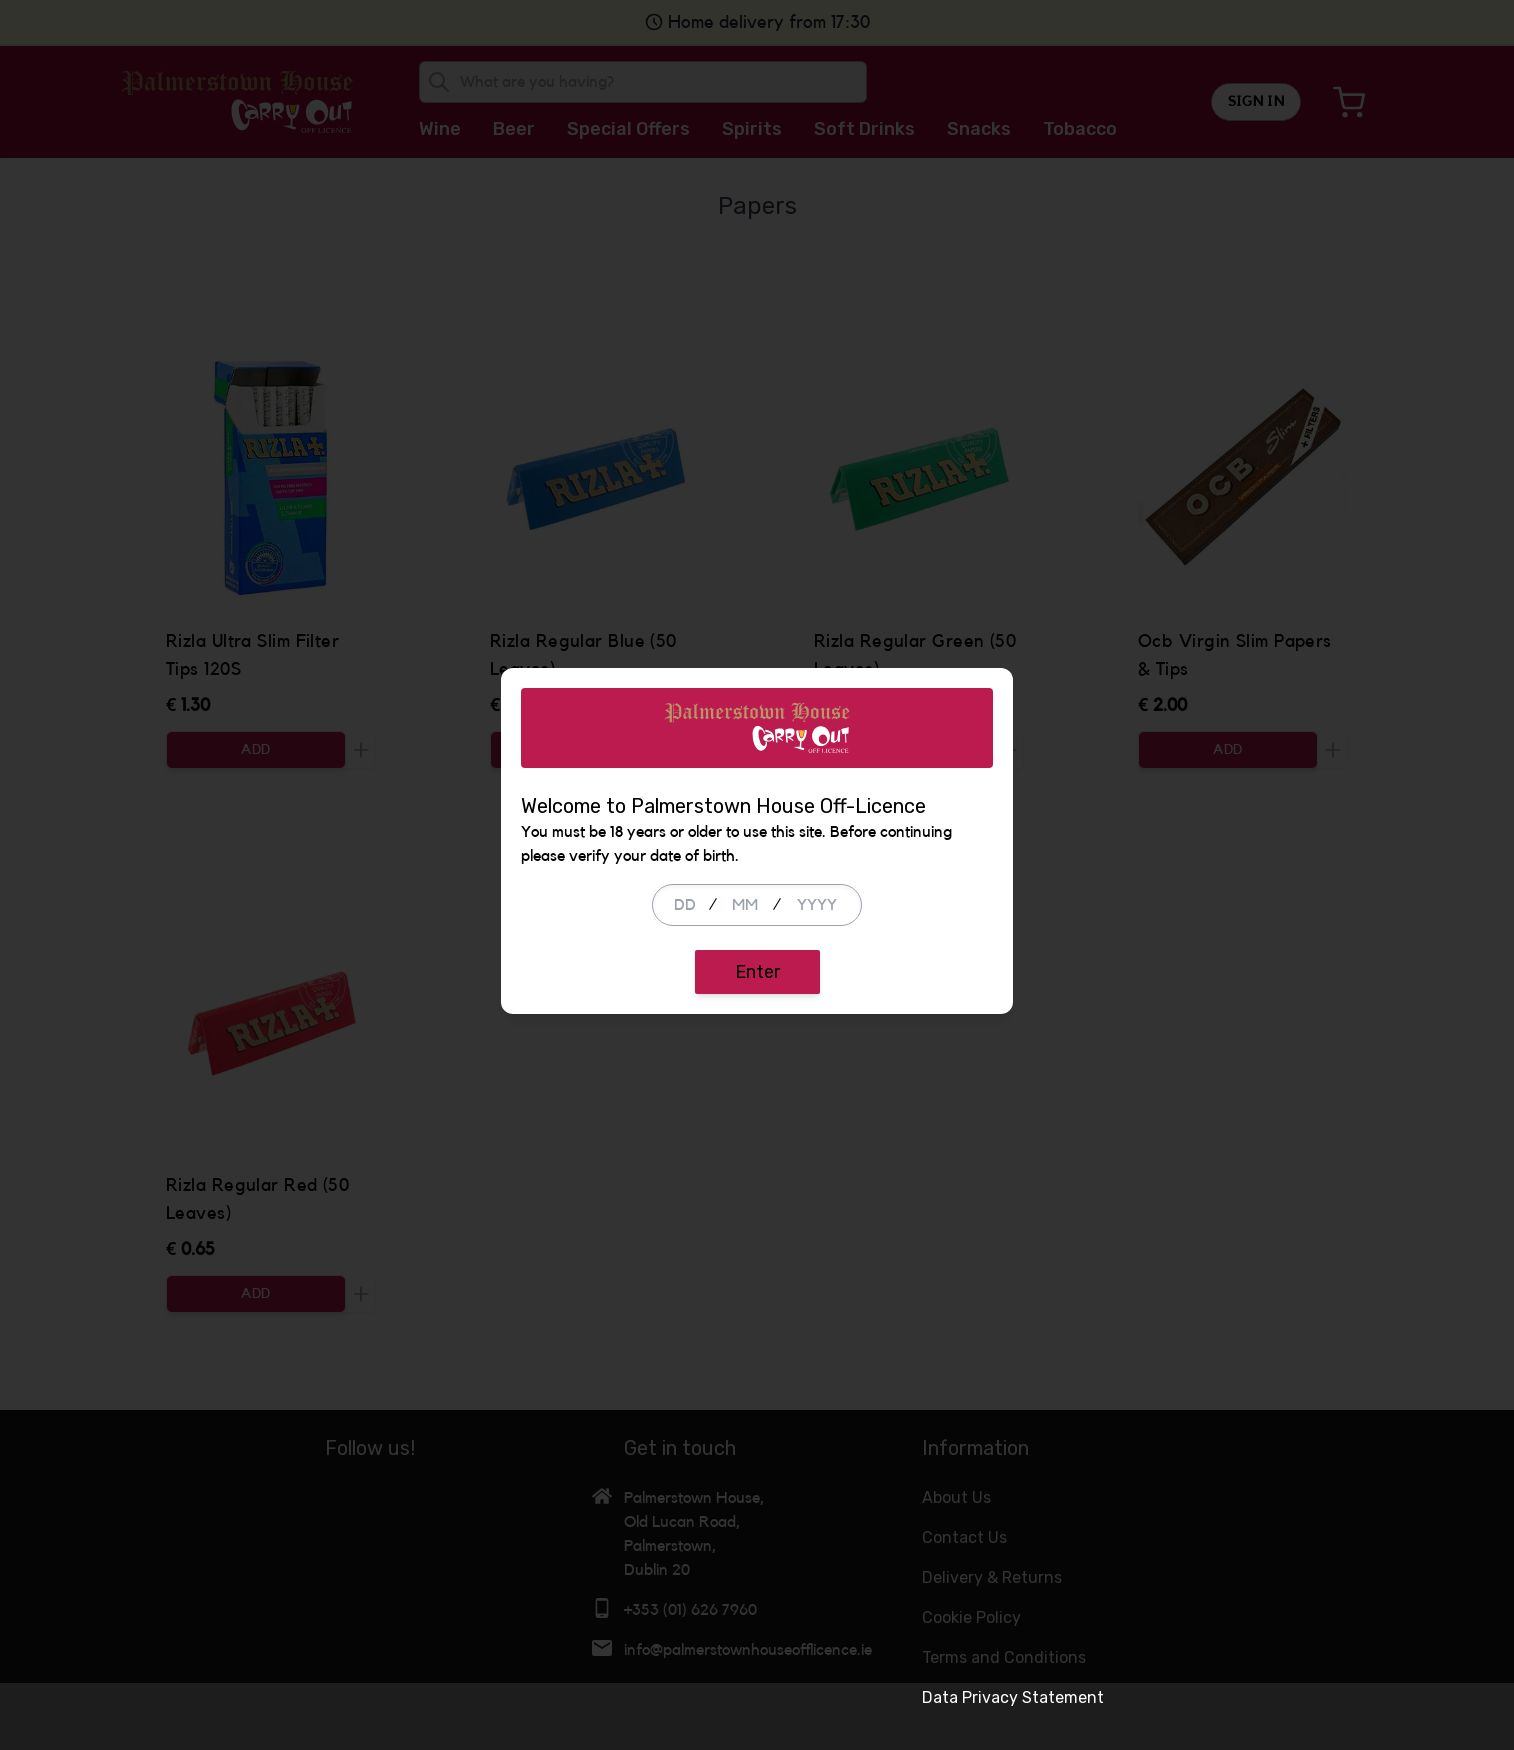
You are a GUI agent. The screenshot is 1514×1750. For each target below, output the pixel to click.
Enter (757, 1006)
